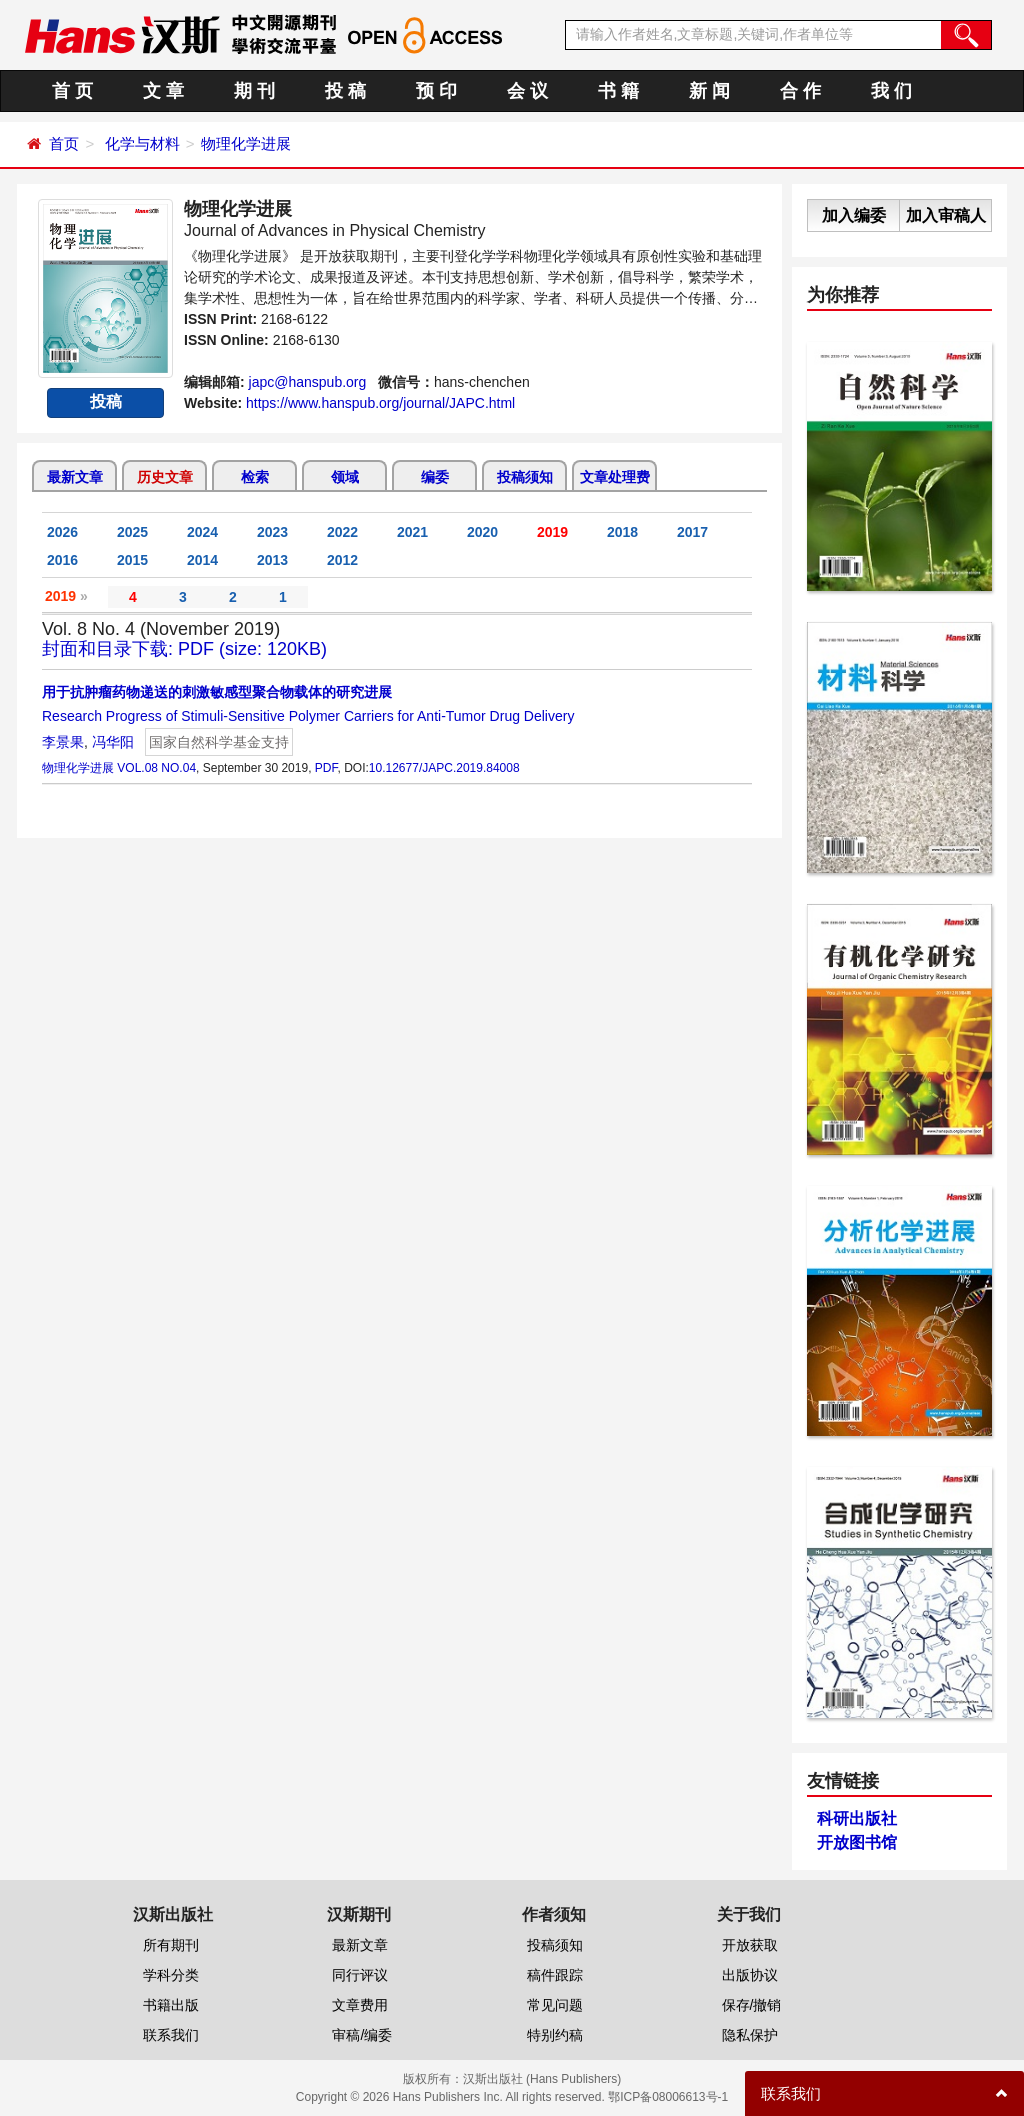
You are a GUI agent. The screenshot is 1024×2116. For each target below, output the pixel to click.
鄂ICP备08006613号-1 (668, 2097)
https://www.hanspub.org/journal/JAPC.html (380, 403)
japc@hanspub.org (308, 382)
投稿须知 (525, 477)
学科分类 (171, 1975)
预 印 (436, 91)
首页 (64, 143)
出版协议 (750, 1975)
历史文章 (165, 477)
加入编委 (854, 215)
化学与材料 (142, 143)
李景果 (63, 742)
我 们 (891, 91)
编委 (435, 477)
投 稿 (345, 91)
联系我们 (171, 2035)
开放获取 (750, 1945)
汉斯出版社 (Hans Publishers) (542, 2079)
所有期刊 (171, 1945)
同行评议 (360, 1975)
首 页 (72, 91)
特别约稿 (555, 2035)
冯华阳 (113, 742)
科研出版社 (857, 1818)
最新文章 (75, 477)
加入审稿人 (946, 215)
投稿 (106, 401)
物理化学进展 (246, 143)
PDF (326, 768)
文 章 (163, 91)
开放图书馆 (857, 1842)
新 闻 (709, 91)
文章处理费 (615, 477)
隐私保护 (750, 2035)
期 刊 (254, 91)
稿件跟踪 (555, 1975)
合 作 (800, 91)
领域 (345, 477)
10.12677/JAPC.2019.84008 (444, 768)
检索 (255, 477)
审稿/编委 (362, 2035)
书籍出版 (171, 2005)
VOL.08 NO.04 (156, 768)
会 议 (527, 91)
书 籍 (618, 91)
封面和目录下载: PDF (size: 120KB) (184, 649)
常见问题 (555, 2005)
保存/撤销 (752, 2005)
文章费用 (360, 2005)
